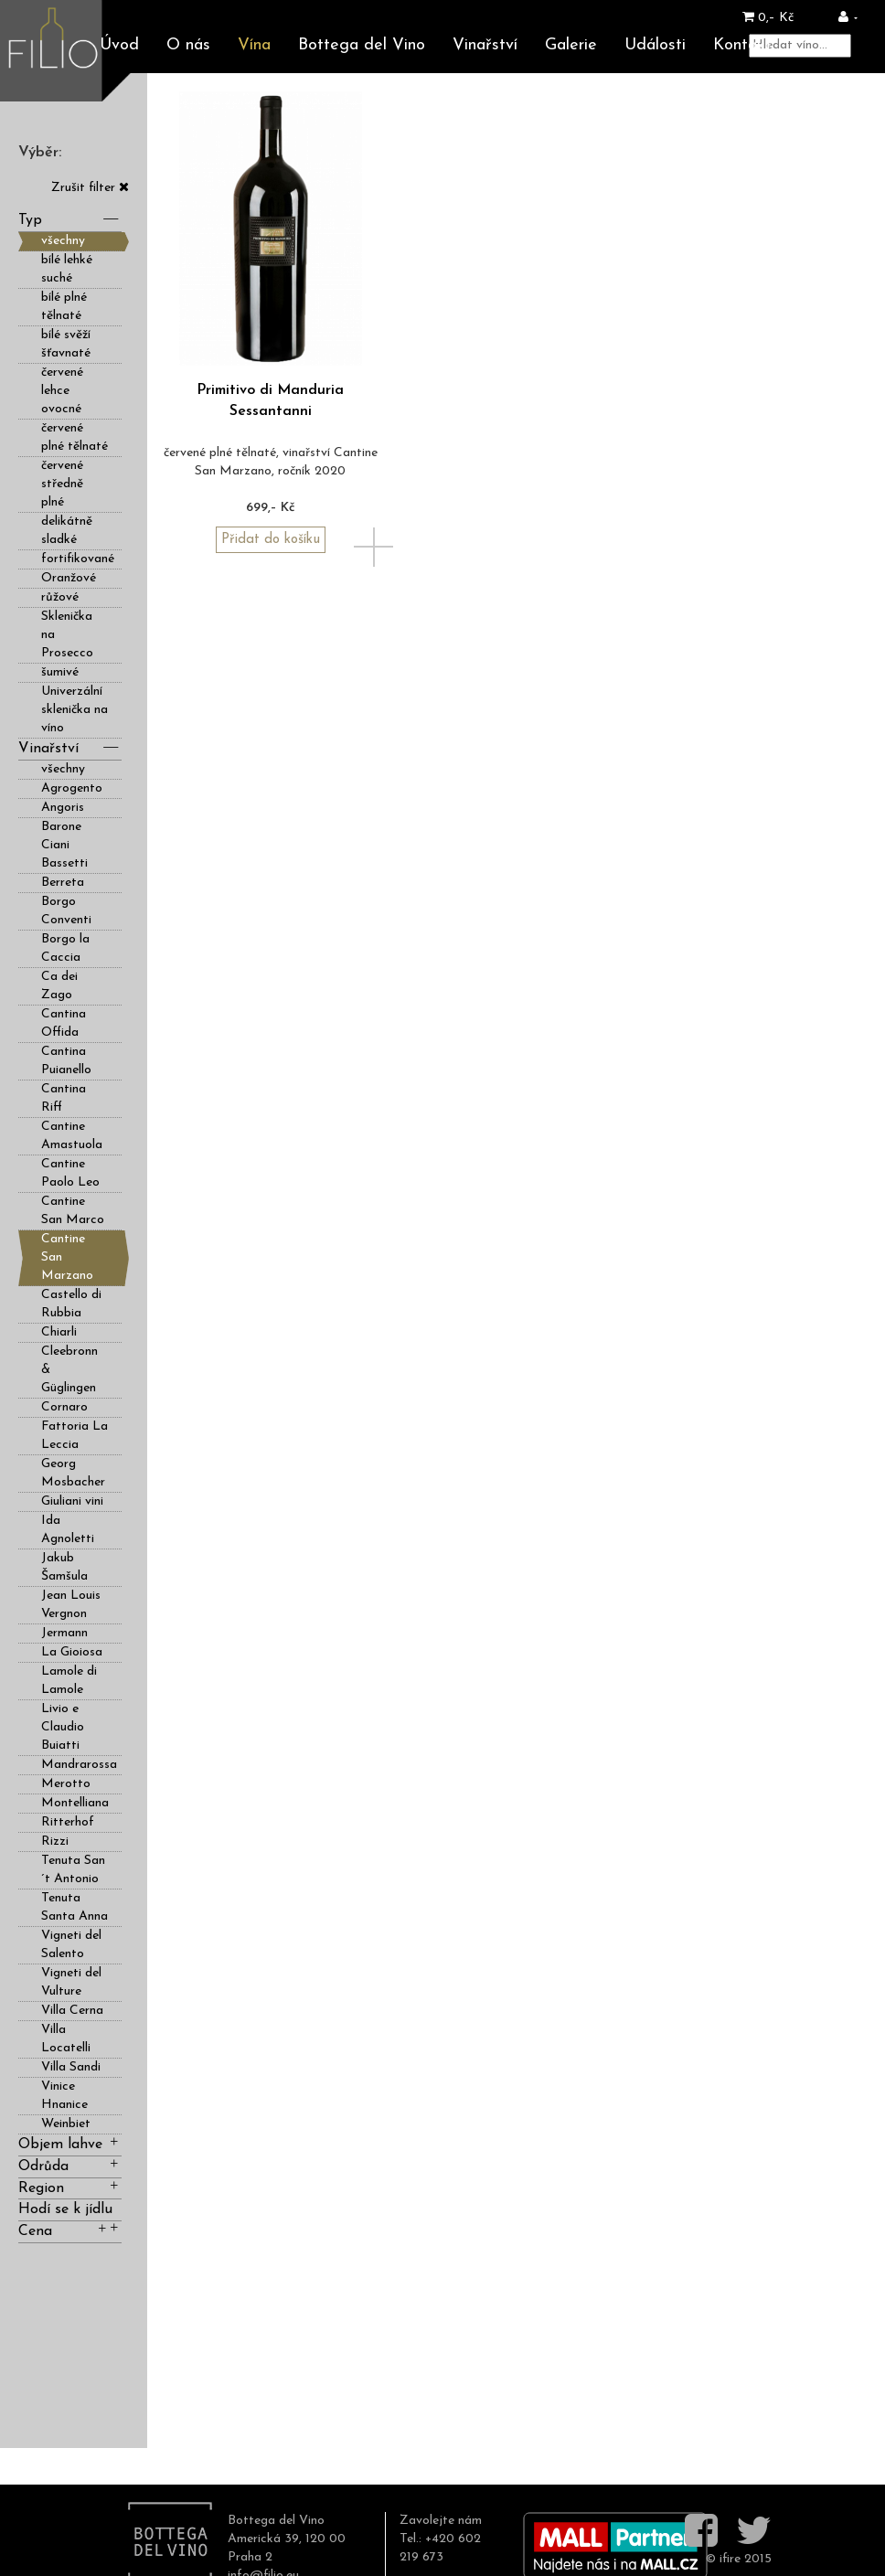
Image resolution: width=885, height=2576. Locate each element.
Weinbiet (66, 2124)
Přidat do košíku (270, 540)
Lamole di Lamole (69, 1681)
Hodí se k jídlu (70, 2211)
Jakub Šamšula (64, 1567)
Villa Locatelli (66, 2039)
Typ (70, 219)
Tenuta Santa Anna (74, 1907)
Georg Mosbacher (73, 1473)
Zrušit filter (90, 188)
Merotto (66, 1784)
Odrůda (70, 2165)
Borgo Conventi (66, 911)
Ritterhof (67, 1822)
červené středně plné (62, 484)
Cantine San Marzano (67, 1257)
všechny (63, 241)
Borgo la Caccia (65, 948)
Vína (254, 45)
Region (70, 2187)
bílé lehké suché (66, 269)
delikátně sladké (66, 531)
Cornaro (64, 1407)
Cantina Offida (63, 1023)
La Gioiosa (71, 1652)
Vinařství (485, 45)
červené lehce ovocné (62, 391)
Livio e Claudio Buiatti (62, 1727)
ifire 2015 (746, 2559)
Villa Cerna (72, 2010)
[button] (848, 18)
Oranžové (68, 578)
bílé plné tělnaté (64, 307)
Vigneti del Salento (71, 1945)
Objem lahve (70, 2143)
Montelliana (75, 1803)
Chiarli (59, 1332)
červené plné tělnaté (74, 437)
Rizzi (55, 1841)
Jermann (64, 1633)
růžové (60, 597)
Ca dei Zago (59, 986)
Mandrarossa (79, 1765)
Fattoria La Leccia (74, 1436)
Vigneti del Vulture (71, 1982)
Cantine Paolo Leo (70, 1173)
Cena (64, 2230)
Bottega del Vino (361, 45)
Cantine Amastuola (71, 1136)
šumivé (60, 672)
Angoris (62, 807)
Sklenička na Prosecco (67, 635)
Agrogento (71, 788)
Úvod (119, 45)
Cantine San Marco (72, 1211)
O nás (188, 45)
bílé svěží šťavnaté (66, 344)
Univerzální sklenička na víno (74, 710)
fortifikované (77, 559)
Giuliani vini (72, 1501)
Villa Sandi (71, 2067)
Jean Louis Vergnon (71, 1605)
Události (655, 45)
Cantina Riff (63, 1098)
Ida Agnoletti (67, 1530)
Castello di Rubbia (71, 1304)
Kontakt (742, 45)
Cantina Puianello (66, 1061)
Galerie (571, 45)
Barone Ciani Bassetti (64, 845)
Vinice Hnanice (64, 2096)
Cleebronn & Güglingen (69, 1370)
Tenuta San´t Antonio (73, 1870)
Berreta (62, 882)
